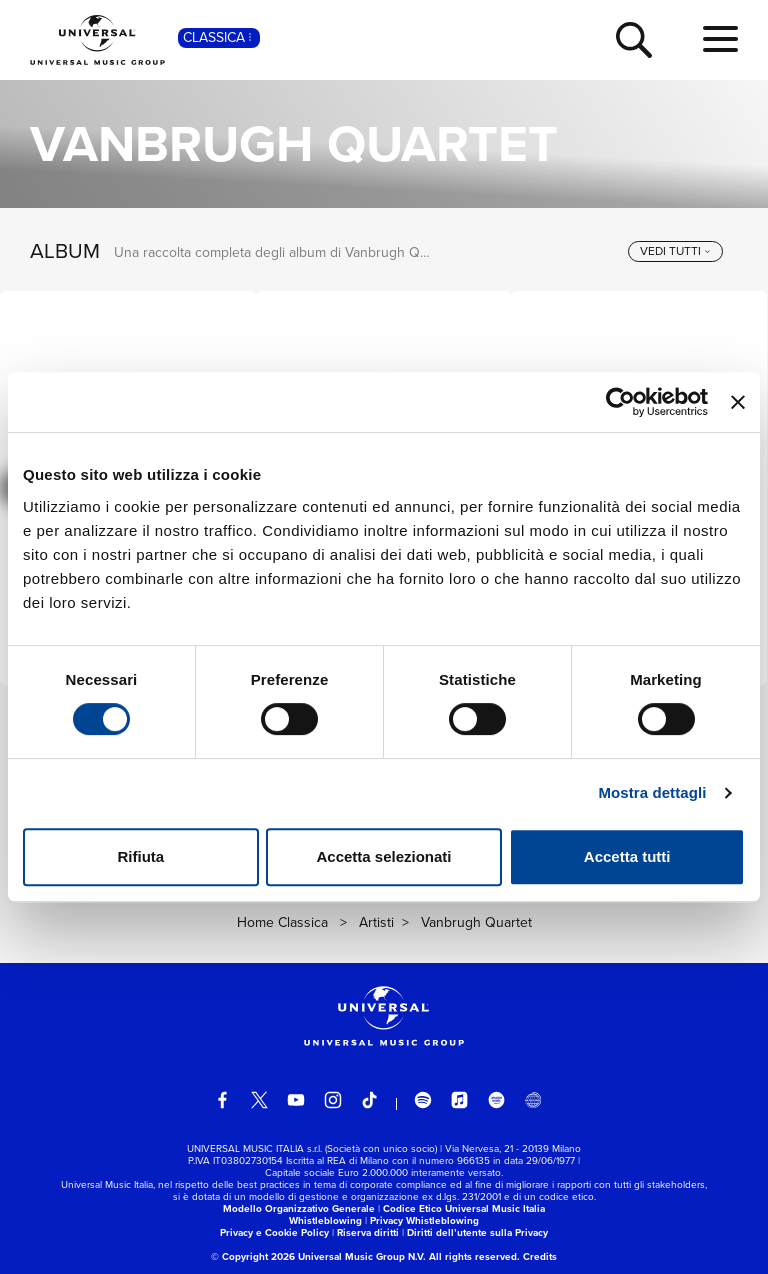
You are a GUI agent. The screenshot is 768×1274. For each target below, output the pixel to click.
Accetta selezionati (383, 856)
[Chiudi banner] (738, 402)
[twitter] (260, 1100)
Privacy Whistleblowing (424, 1220)
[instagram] (333, 1100)
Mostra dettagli (652, 792)
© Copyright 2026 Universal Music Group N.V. (318, 1256)
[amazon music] (497, 1100)
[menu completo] (720, 40)
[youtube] (296, 1100)
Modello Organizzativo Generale (299, 1208)
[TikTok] (370, 1100)
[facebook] (223, 1100)
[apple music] (460, 1100)
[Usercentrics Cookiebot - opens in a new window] (620, 402)
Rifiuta (140, 856)
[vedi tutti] (675, 252)
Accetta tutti (627, 856)
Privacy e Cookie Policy (274, 1232)
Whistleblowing (325, 1220)
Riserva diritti (368, 1232)
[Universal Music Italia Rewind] (533, 1100)
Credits (540, 1256)
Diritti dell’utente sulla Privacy (477, 1232)
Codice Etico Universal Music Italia (464, 1208)
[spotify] (423, 1100)
